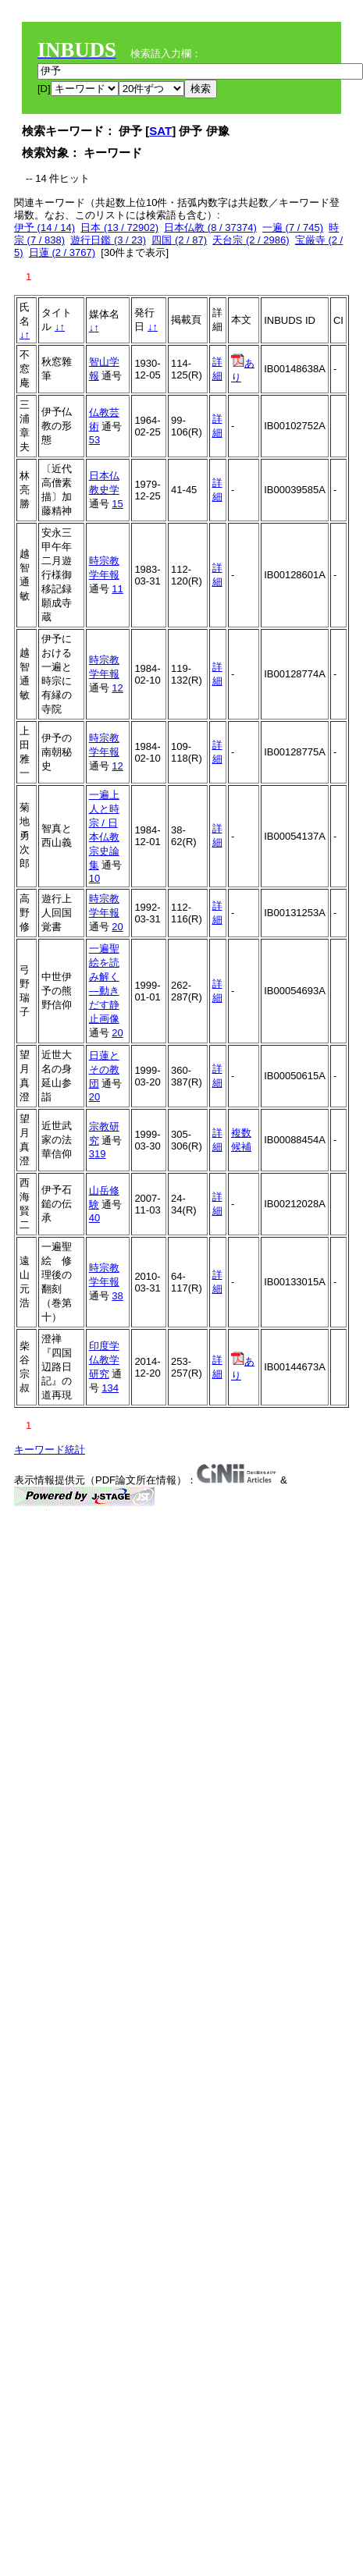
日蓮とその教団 (104, 1069)
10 (94, 878)
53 (94, 440)
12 (117, 688)
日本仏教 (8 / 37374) (210, 227)
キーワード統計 (49, 1449)
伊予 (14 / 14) (44, 227)
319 (97, 1154)
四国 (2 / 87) (179, 240)
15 (117, 504)
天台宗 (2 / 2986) (250, 240)
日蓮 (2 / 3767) (62, 252)
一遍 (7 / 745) (292, 227)
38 (117, 1296)
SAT (160, 130)
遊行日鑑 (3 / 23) (108, 240)
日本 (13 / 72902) (119, 227)
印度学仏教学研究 (104, 1360)
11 (117, 589)
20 (117, 927)
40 (94, 1218)
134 (110, 1388)
